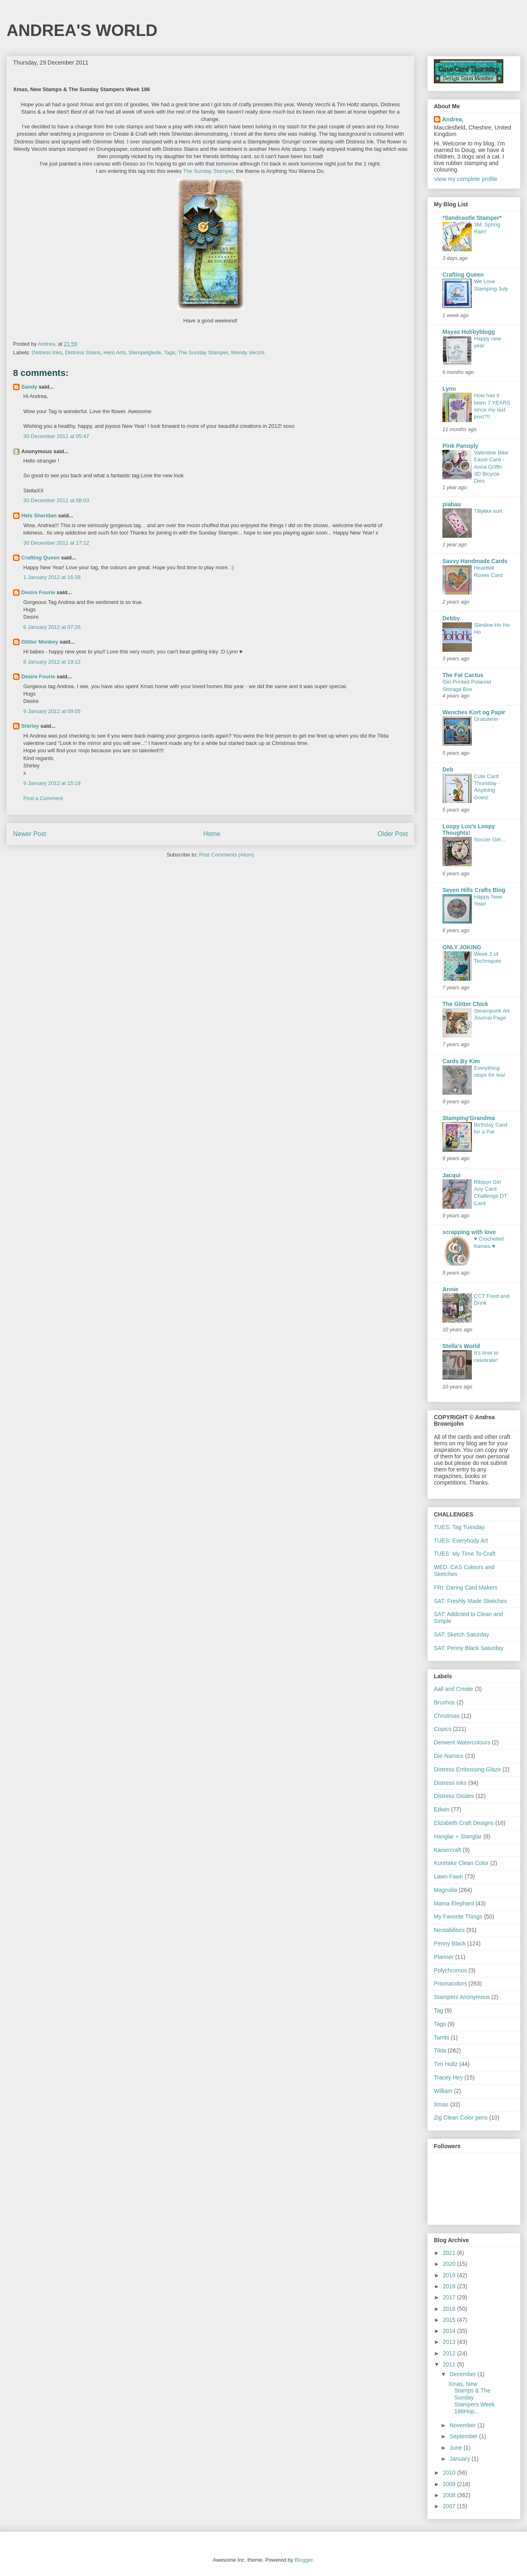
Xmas (441, 2104)
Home (212, 833)
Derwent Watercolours (462, 1742)
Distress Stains (82, 352)
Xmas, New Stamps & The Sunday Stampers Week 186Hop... (471, 2398)
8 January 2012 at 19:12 (51, 662)
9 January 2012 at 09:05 (51, 711)
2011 (450, 2364)
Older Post (392, 833)
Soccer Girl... (489, 839)
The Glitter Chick (465, 1004)
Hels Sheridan (39, 515)
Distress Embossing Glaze (467, 1769)
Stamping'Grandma (468, 1118)
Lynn (449, 388)
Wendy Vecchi (247, 352)
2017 (450, 2297)
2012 (450, 2353)
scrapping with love (469, 1232)
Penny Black (450, 1943)
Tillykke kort (488, 511)
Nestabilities (449, 1930)
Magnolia (445, 1890)
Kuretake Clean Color (461, 1863)
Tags (169, 352)
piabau (451, 504)
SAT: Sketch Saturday (461, 1634)
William (443, 2091)
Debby (451, 618)
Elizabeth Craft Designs (464, 1823)
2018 (450, 2286)
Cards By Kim (461, 1061)
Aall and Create (453, 1689)
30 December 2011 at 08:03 (56, 500)
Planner (443, 1957)
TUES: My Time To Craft (465, 1553)
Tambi (441, 2037)
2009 (450, 2484)
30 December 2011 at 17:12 (56, 543)
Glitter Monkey (39, 642)
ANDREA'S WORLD (82, 30)
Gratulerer (486, 719)
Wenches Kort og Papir (473, 712)
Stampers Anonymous (462, 1997)
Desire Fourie (38, 592)
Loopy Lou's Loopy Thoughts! (468, 829)
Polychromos (450, 1970)
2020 (450, 2264)
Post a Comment (43, 798)
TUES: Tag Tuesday (459, 1527)
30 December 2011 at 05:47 (56, 436)
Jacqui (451, 1175)
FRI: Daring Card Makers (466, 1587)
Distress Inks (47, 352)
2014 (450, 2331)
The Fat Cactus (462, 675)
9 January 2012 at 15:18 (51, 783)
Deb (447, 769)
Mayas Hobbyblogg (468, 332)
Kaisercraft (447, 1850)
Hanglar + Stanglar (458, 1836)
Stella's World (461, 1346)
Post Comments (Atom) (226, 855)
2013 (450, 2342)
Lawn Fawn (448, 1876)
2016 (450, 2308)
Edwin (441, 1809)
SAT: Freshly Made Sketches (470, 1601)
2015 (450, 2320)
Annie (450, 1289)
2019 (450, 2275)
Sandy (29, 387)
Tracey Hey (448, 2077)
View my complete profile (465, 179)
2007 (450, 2506)
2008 (450, 2495)
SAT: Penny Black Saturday (468, 1648)
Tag (438, 2010)
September (464, 2436)
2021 (450, 2253)
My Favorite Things (458, 1916)
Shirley (30, 726)
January (460, 2458)
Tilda (440, 2050)
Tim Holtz (446, 2064)
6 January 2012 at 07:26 (51, 627)
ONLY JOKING (461, 947)
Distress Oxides (454, 1796)
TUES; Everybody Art (461, 1540)
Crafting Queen (40, 558)
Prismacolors (450, 1983)
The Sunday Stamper (203, 352)
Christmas (447, 1716)
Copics (442, 1729)
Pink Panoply (460, 446)
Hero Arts (114, 352)
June (456, 2447)
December (463, 2374)
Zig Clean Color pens (461, 2117)
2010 (450, 2472)
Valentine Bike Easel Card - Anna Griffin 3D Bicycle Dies (491, 466)
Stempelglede (145, 352)
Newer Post (29, 833)
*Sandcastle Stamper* (472, 218)
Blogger (304, 2560)
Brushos (444, 1702)
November (463, 2425)
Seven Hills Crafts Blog (473, 890)
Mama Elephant (454, 1903)
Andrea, (452, 119)
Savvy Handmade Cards (475, 561)
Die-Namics (448, 1756)
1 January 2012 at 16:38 (51, 577)
